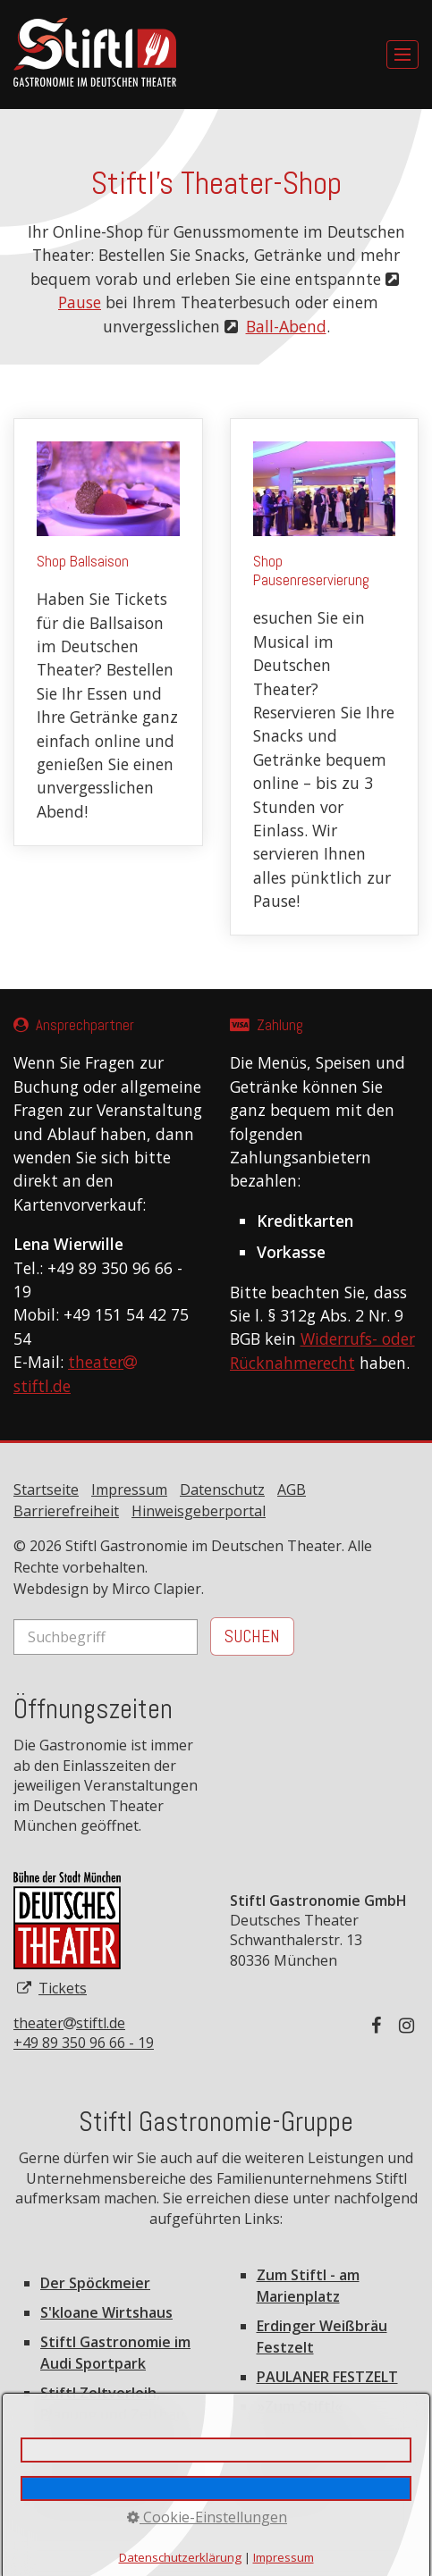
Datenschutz (222, 1489)
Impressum (129, 1489)
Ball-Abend (286, 326)
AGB (291, 1489)
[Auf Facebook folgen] (380, 2025)
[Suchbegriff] (105, 1637)
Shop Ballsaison (108, 632)
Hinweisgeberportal (198, 1511)
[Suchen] (252, 1636)
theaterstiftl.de (69, 2023)
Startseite (46, 1489)
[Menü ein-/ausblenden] (402, 54)
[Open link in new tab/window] (67, 1920)
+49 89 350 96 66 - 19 (83, 2042)
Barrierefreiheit (66, 1511)
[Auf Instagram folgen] (409, 2025)
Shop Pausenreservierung (325, 677)
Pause (79, 302)
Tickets (62, 1988)
